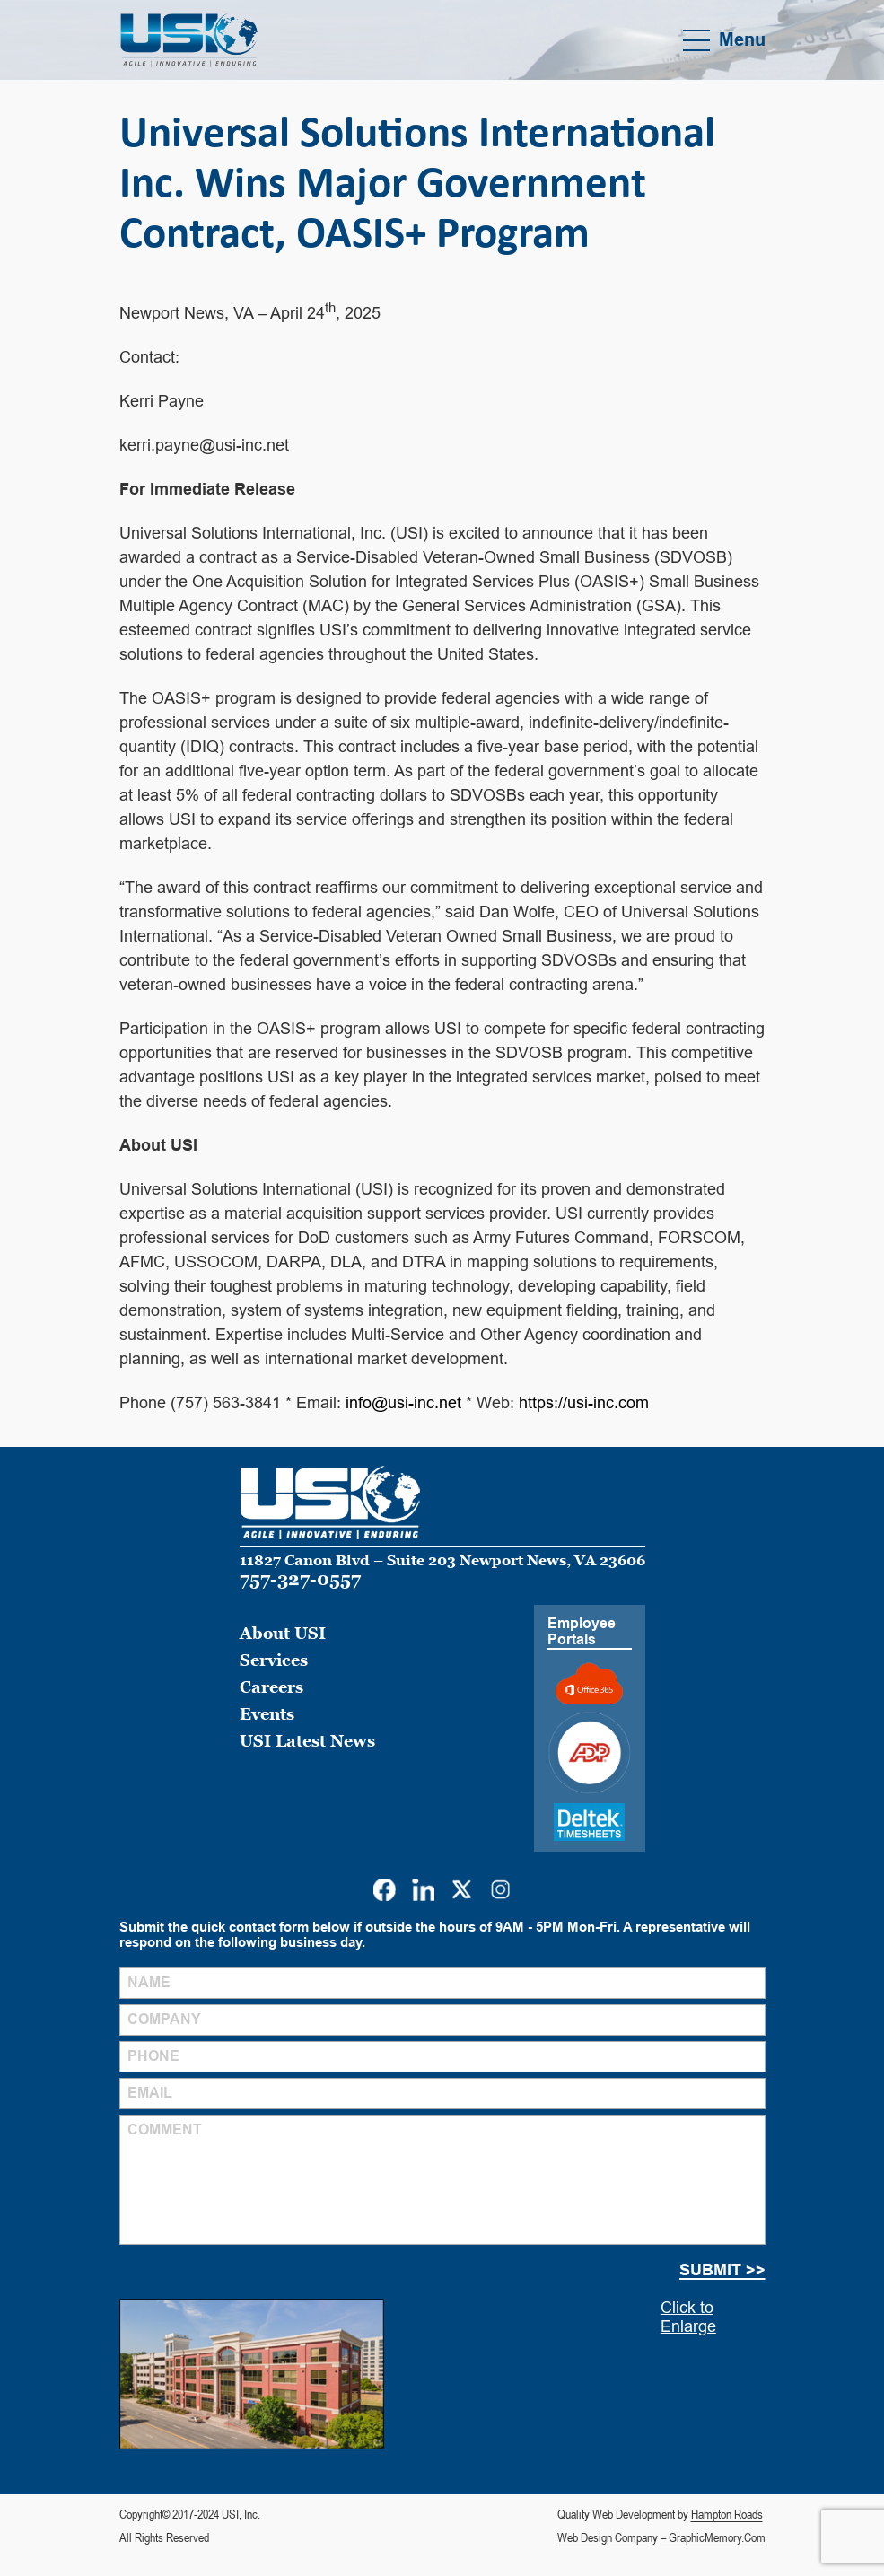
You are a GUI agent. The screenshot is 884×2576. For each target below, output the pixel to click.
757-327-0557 (300, 1579)
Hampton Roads (727, 2514)
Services (274, 1660)
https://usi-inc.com (584, 1403)
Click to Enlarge (688, 2317)
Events (267, 1713)
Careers (271, 1687)
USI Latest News (307, 1740)
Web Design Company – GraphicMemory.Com (661, 2537)
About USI (283, 1633)
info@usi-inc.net (403, 1403)
